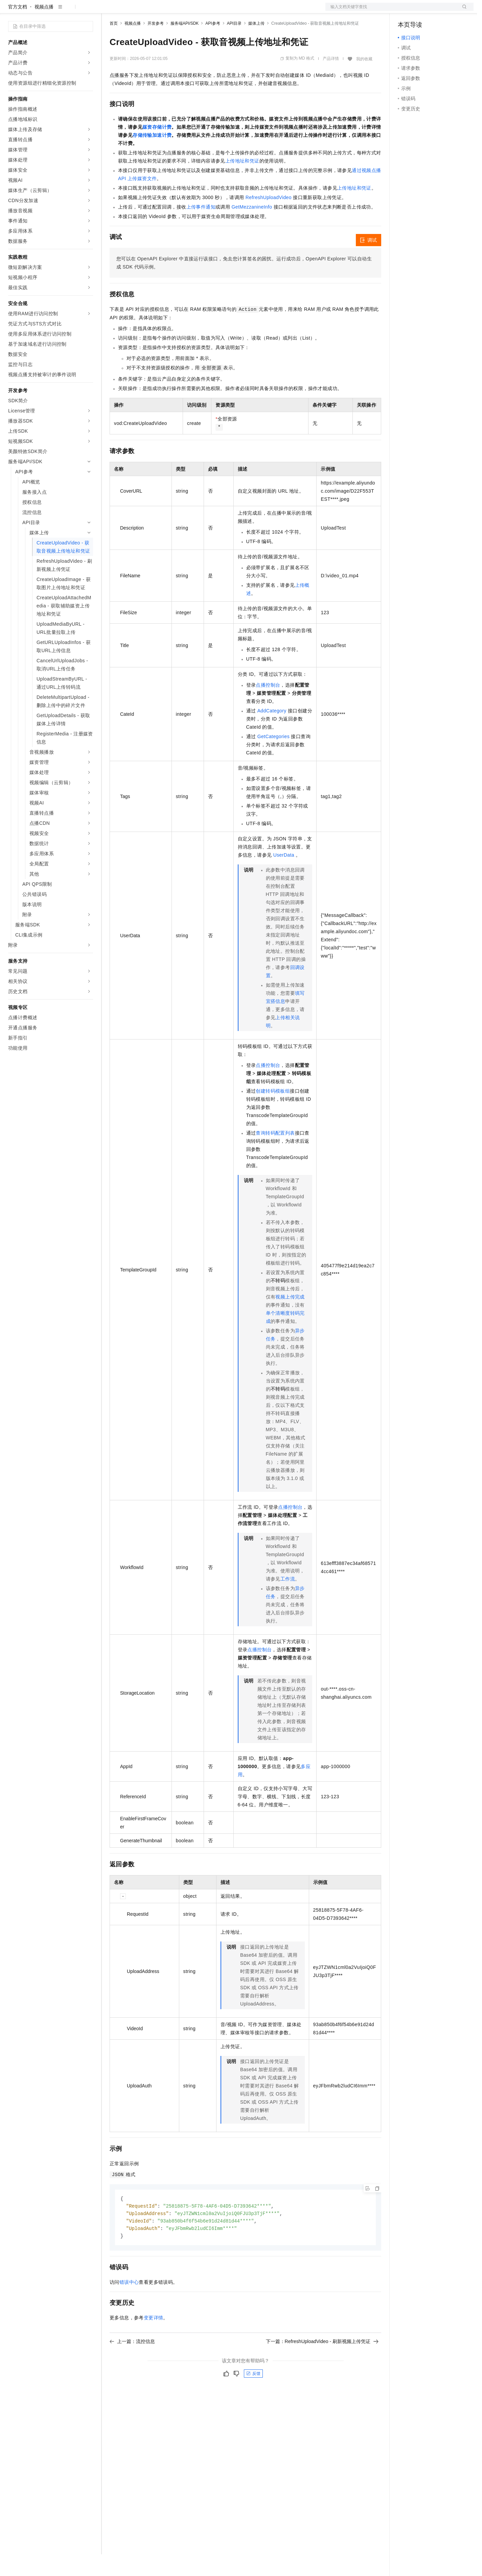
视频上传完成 (289, 1318)
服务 (199, 11)
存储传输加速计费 (152, 156)
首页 (114, 45)
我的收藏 (364, 80)
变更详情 (153, 2341)
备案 (405, 10)
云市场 (165, 11)
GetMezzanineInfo (252, 228)
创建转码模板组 (273, 1112)
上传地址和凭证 (242, 182)
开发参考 (155, 45)
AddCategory (271, 732)
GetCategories (273, 758)
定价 (146, 11)
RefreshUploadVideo (269, 219)
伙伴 (183, 11)
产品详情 (331, 80)
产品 (88, 11)
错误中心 (129, 2306)
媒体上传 (256, 45)
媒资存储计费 (156, 148)
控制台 (421, 10)
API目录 (234, 45)
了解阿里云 (223, 11)
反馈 (253, 2397)
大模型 (69, 11)
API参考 (212, 45)
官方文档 (17, 28)
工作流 (287, 1600)
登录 (462, 10)
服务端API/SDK (184, 45)
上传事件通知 (200, 228)
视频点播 (44, 28)
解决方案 (108, 11)
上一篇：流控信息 (132, 2365)
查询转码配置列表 (275, 1154)
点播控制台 (268, 706)
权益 (130, 11)
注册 (438, 10)
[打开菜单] (11, 11)
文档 (391, 10)
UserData (283, 876)
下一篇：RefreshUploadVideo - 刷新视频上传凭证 (322, 2365)
